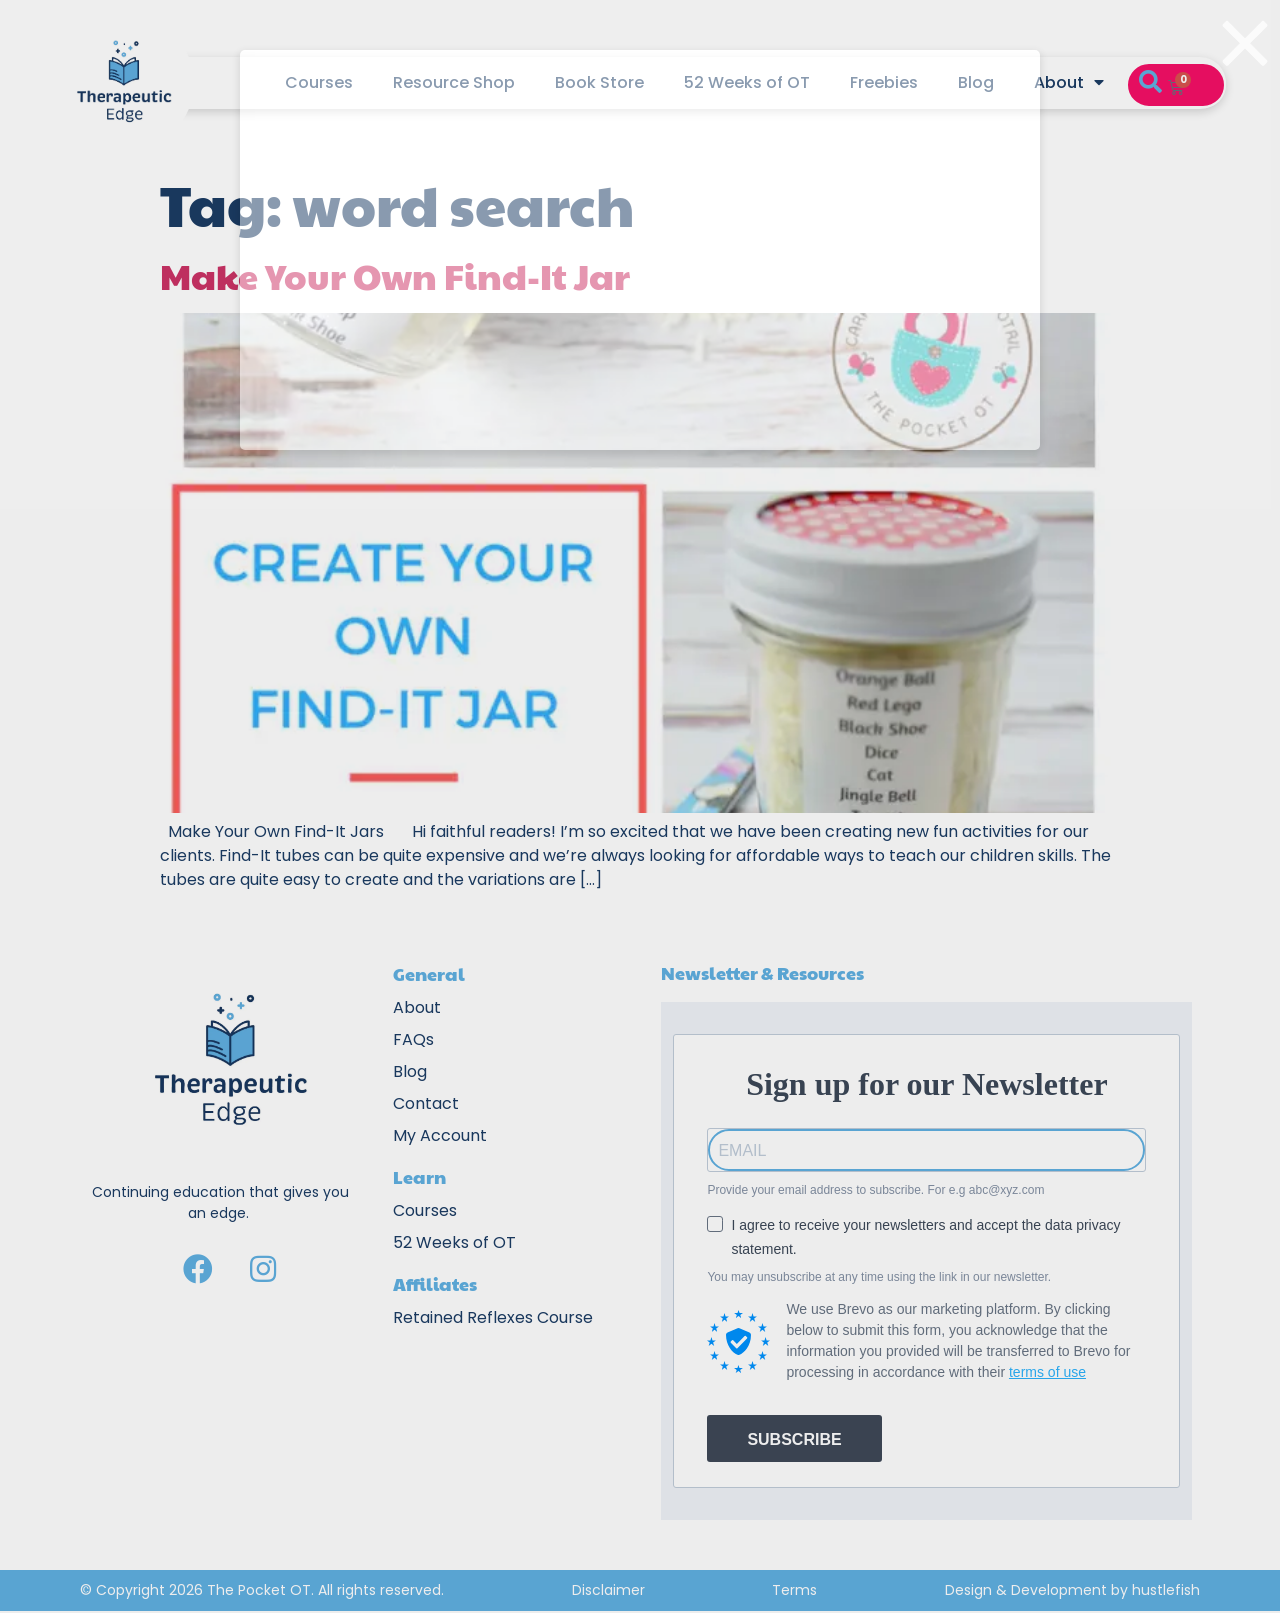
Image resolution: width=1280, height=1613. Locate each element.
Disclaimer (608, 1590)
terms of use (1047, 1372)
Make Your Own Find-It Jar (395, 275)
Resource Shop (454, 82)
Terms (794, 1590)
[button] (1150, 83)
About (1069, 83)
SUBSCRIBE (794, 1439)
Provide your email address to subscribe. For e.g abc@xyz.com (875, 1190)
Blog (976, 82)
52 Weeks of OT (747, 82)
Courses (319, 82)
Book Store (599, 82)
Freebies (884, 82)
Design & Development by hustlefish (1072, 1590)
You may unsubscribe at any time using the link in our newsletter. (879, 1277)
